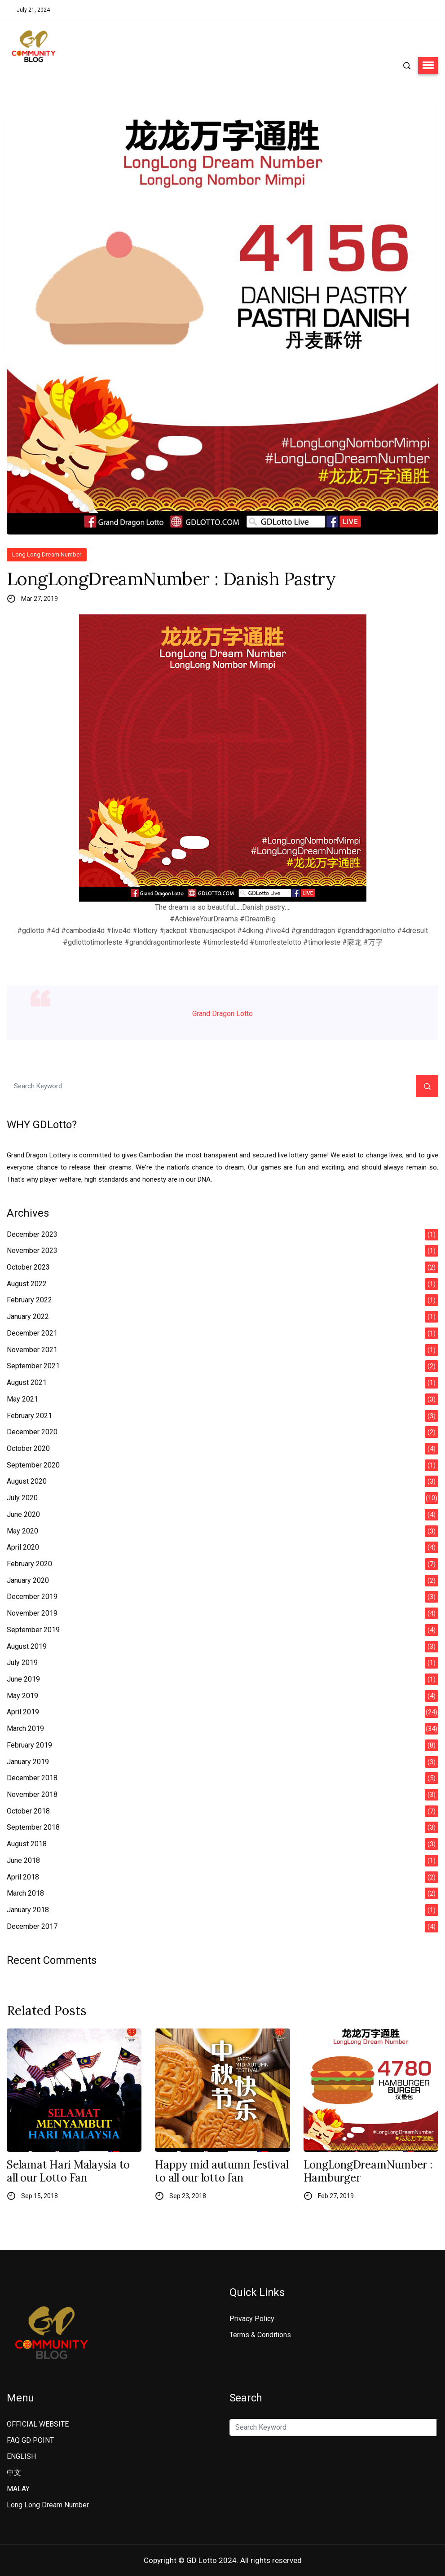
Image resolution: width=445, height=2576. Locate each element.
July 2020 (22, 1498)
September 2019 (33, 1629)
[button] (428, 65)
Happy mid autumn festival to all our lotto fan (221, 2172)
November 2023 (32, 1250)
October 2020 (28, 1448)
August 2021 (27, 1382)
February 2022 (29, 1300)
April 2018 (23, 1877)
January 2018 (28, 1910)
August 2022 (27, 1283)
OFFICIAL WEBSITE (38, 2424)
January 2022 (28, 1316)
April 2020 (23, 1547)
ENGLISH (21, 2456)
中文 (14, 2472)
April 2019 (23, 1712)
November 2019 (32, 1613)
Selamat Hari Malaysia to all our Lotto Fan (68, 2172)
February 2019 (29, 1745)
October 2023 (28, 1267)
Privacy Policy (251, 2318)
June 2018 (23, 1860)
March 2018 (25, 1893)
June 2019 (23, 1679)
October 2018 (28, 1811)
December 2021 (32, 1333)
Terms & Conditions (260, 2335)
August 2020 (27, 1481)
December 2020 (32, 1432)
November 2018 (32, 1794)
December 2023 (32, 1234)
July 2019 (22, 1662)
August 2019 (27, 1646)
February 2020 (29, 1564)
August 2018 (27, 1844)
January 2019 (28, 1761)
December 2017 (32, 1926)
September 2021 (33, 1366)
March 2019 (25, 1728)
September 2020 (33, 1465)
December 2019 (32, 1596)
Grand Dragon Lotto (222, 1013)
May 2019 (22, 1695)
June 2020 (23, 1514)
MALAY (18, 2488)
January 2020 (28, 1580)
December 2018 (32, 1778)
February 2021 (29, 1415)
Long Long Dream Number (46, 554)
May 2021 (22, 1399)
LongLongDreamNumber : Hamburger (368, 2172)
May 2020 (22, 1531)
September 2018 (33, 1827)
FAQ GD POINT (30, 2440)
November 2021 (32, 1349)
